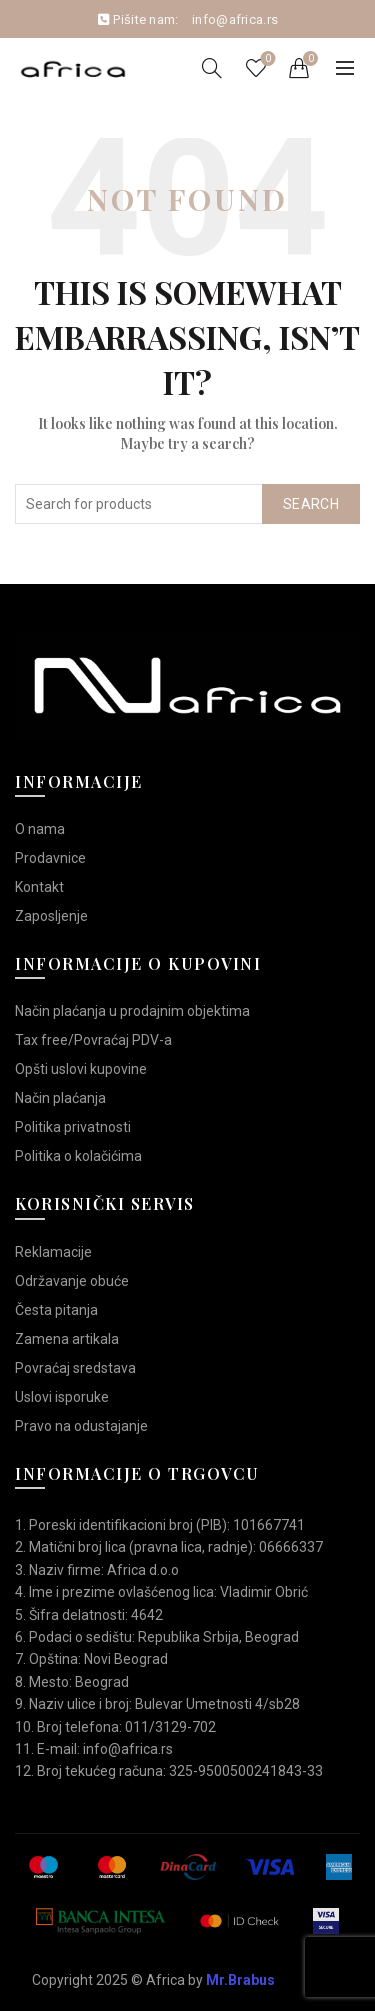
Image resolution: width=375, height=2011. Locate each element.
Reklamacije (53, 1252)
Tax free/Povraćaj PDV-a (93, 1040)
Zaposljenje (51, 916)
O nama (40, 829)
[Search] (212, 68)
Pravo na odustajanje (81, 1426)
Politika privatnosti (73, 1127)
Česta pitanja (56, 1310)
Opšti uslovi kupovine (81, 1069)
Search (311, 504)
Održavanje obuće (72, 1281)
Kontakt (39, 887)
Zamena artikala (67, 1339)
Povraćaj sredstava (75, 1368)
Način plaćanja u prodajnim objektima (132, 1011)
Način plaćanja (60, 1098)
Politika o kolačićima (78, 1156)
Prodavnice (50, 858)
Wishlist (266, 59)
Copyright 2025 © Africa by (153, 1980)
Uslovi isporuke (62, 1397)
